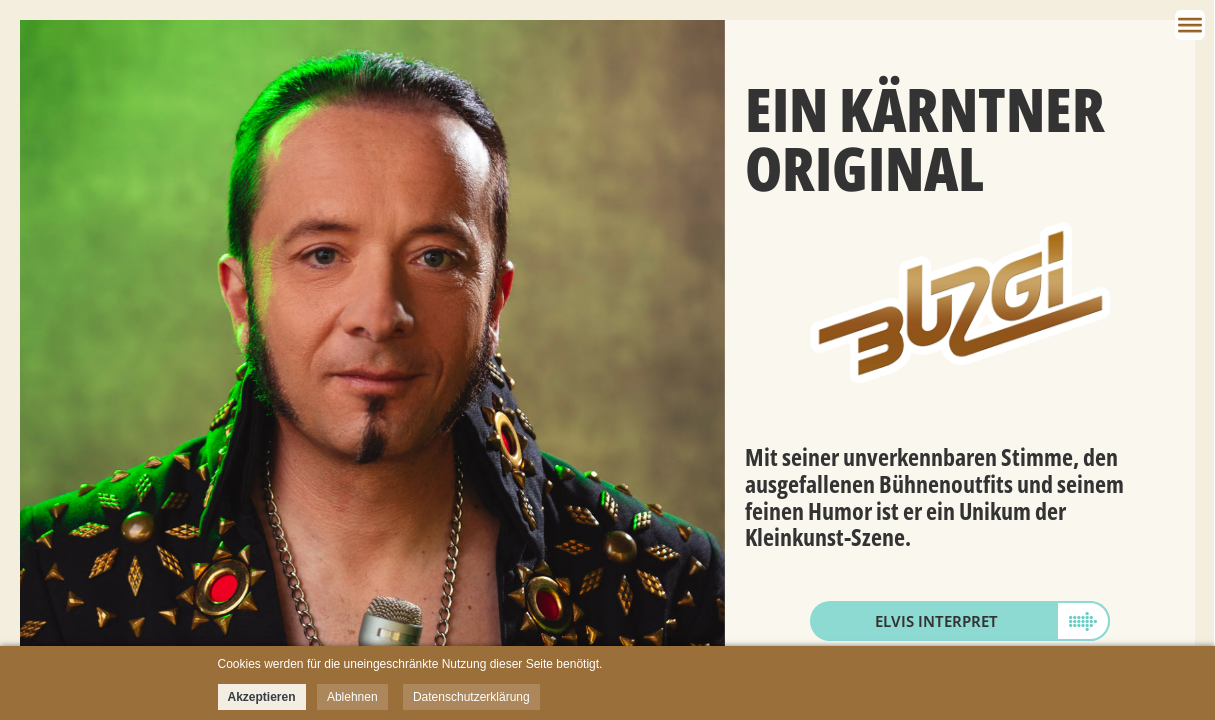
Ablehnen (352, 697)
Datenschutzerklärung (471, 697)
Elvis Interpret (936, 621)
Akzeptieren (262, 697)
